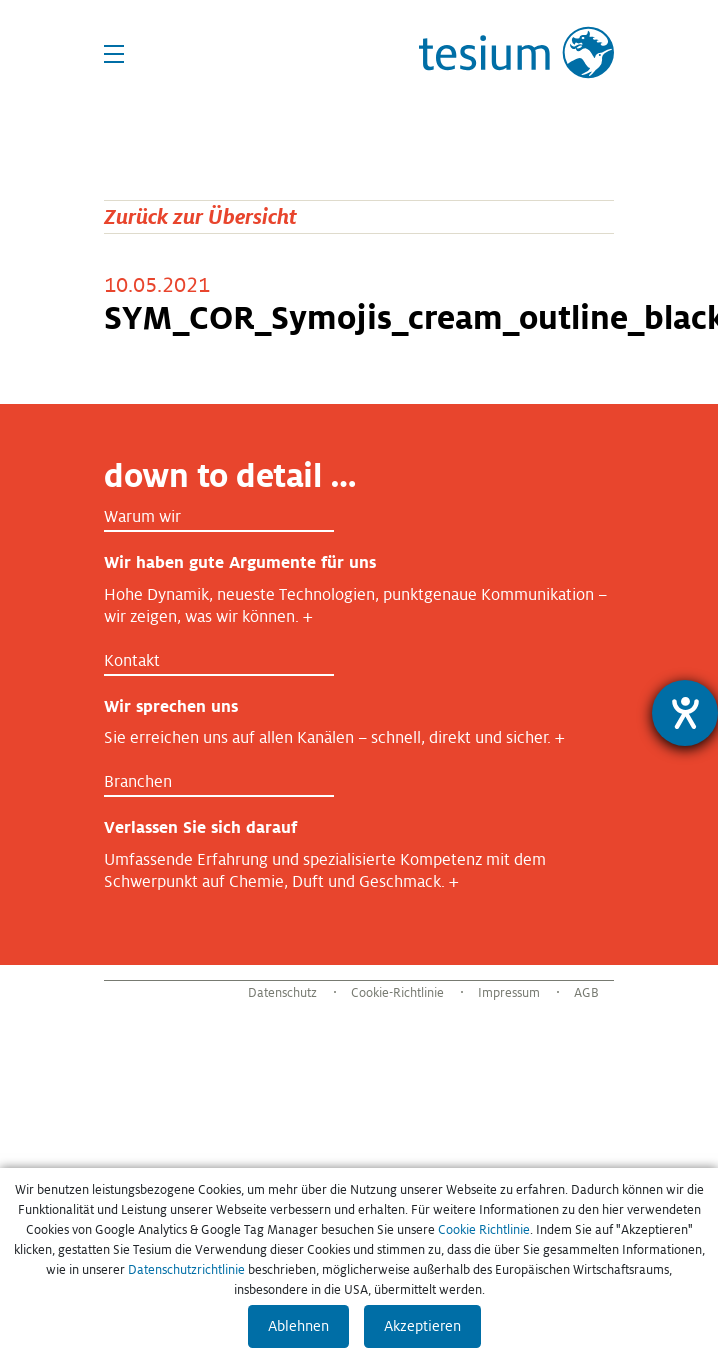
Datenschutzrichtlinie (186, 1270)
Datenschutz (282, 993)
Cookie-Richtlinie (397, 993)
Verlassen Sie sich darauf (200, 827)
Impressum (509, 993)
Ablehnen (298, 1326)
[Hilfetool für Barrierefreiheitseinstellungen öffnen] (685, 713)
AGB (586, 993)
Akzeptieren (422, 1326)
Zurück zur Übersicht (200, 216)
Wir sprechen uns (171, 706)
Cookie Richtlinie (484, 1230)
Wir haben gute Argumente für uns (240, 562)
